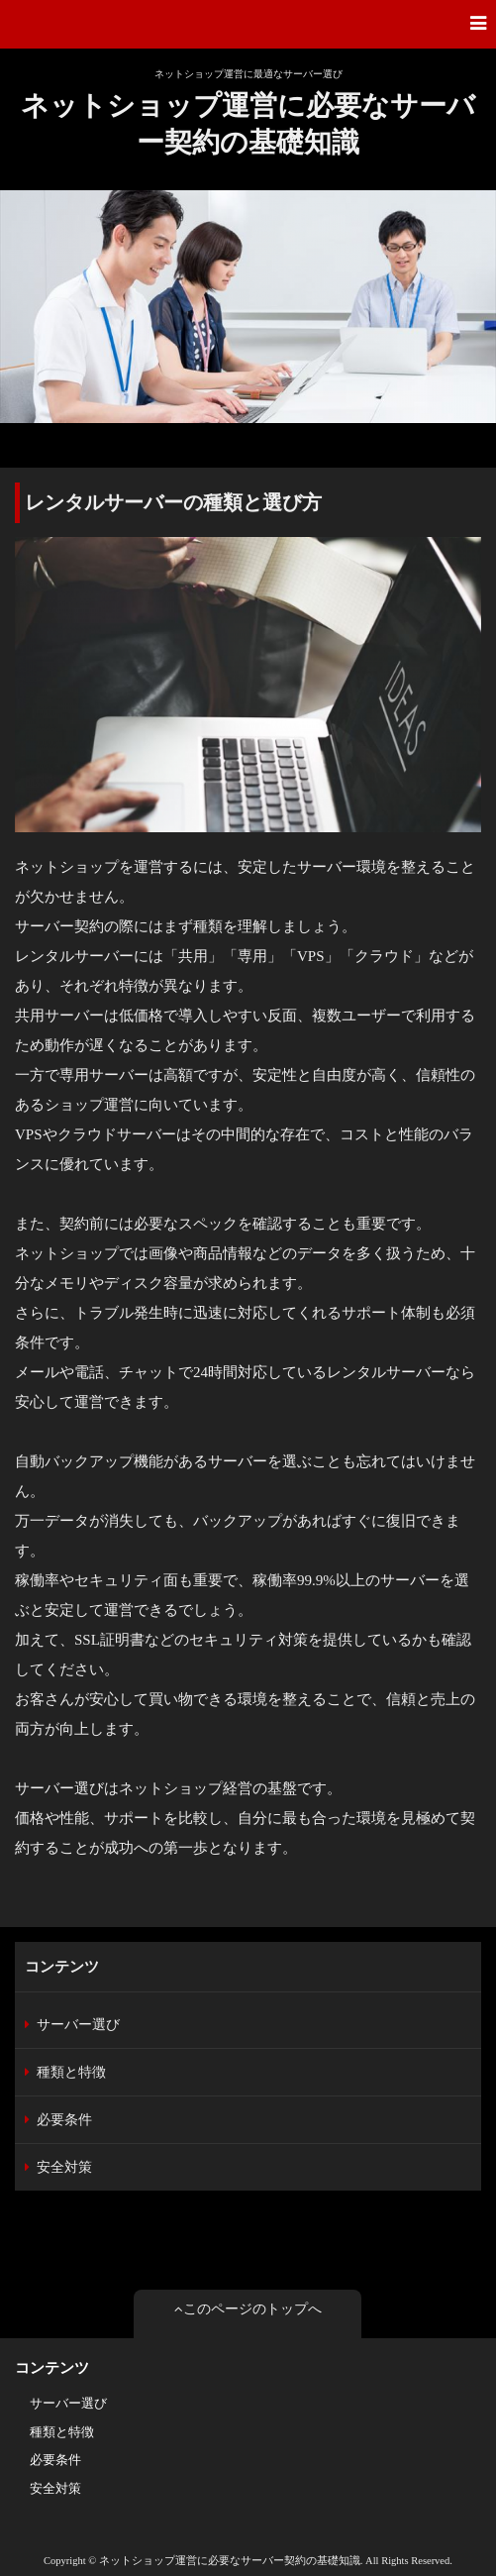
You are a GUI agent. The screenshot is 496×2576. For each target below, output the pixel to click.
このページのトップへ (248, 2309)
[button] (248, 24)
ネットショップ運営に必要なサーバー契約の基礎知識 (248, 123)
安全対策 (64, 2167)
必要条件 (64, 2119)
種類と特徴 (71, 2072)
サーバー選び (78, 2024)
